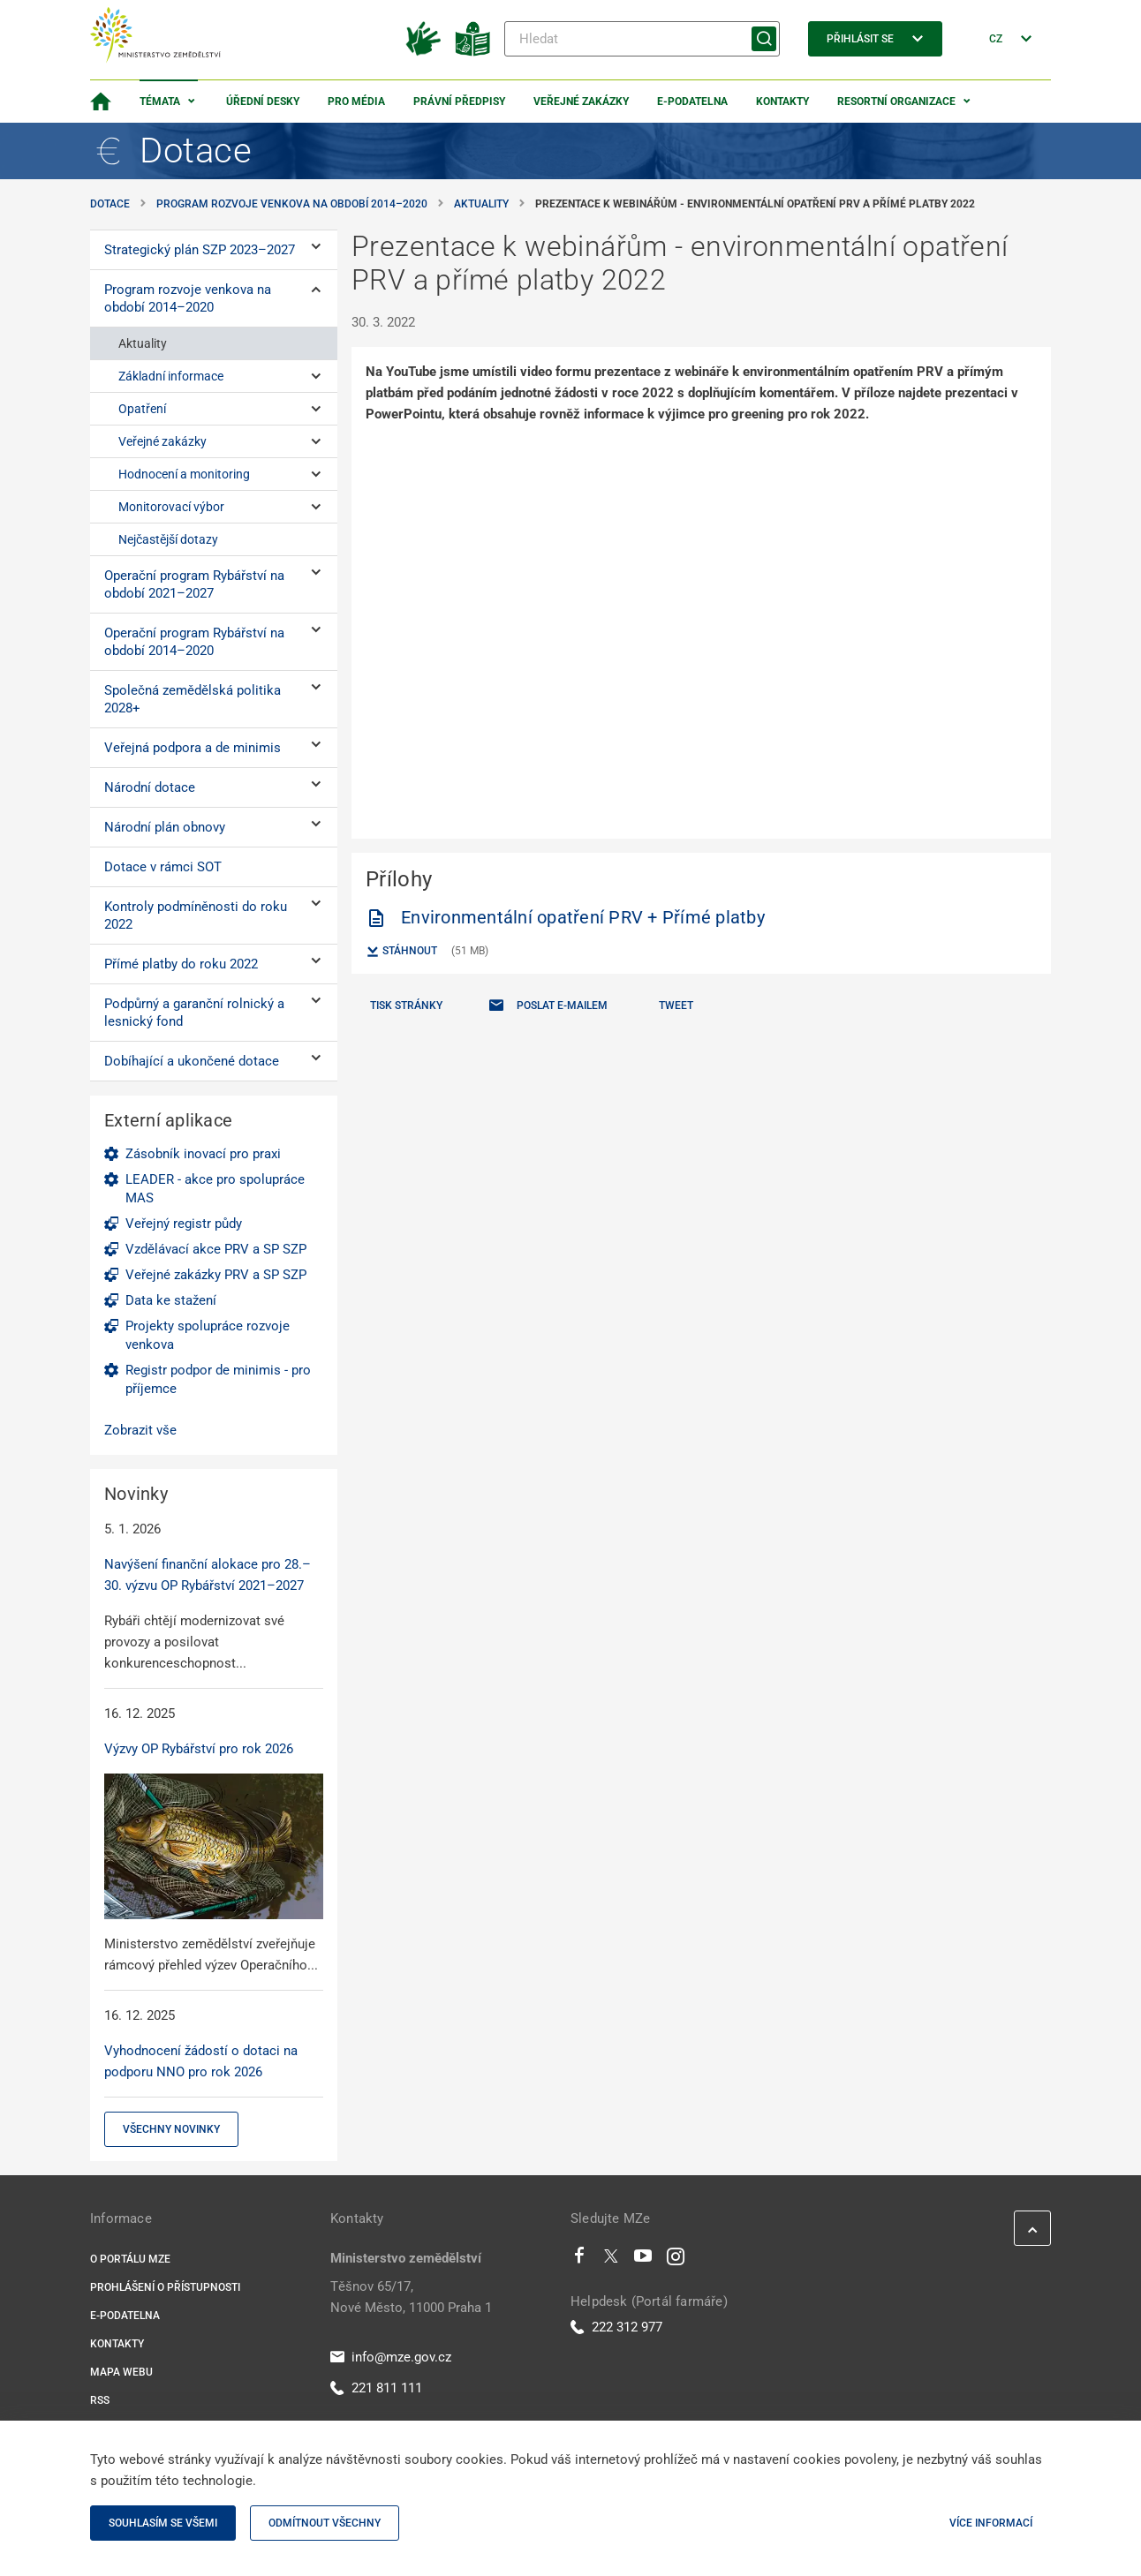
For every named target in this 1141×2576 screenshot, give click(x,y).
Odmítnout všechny (324, 2523)
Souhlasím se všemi (163, 2523)
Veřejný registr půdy (183, 1224)
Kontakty (782, 101)
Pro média (356, 101)
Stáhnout (401, 952)
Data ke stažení (170, 1300)
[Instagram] (675, 2260)
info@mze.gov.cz (390, 2357)
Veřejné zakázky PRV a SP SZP (215, 1275)
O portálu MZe (130, 2259)
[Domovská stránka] (100, 101)
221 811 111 (376, 2388)
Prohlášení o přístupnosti (165, 2287)
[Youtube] (643, 2260)
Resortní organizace (896, 101)
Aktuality (481, 204)
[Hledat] (642, 38)
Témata (160, 101)
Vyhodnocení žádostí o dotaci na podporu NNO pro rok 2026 (201, 2061)
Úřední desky (262, 101)
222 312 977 (616, 2327)
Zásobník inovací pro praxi (203, 1154)
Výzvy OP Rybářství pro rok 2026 (198, 1749)
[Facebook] (579, 2260)
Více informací (990, 2523)
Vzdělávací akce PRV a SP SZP (215, 1249)
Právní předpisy (459, 101)
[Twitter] (611, 2260)
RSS (100, 2400)
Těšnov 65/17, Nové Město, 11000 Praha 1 (411, 2297)
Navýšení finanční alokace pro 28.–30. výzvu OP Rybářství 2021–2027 (207, 1574)
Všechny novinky (171, 2129)
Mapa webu (121, 2372)
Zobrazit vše (140, 1430)
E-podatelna (692, 101)
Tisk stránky (406, 1005)
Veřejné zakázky (581, 101)
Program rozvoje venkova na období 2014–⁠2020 (291, 204)
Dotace (110, 204)
